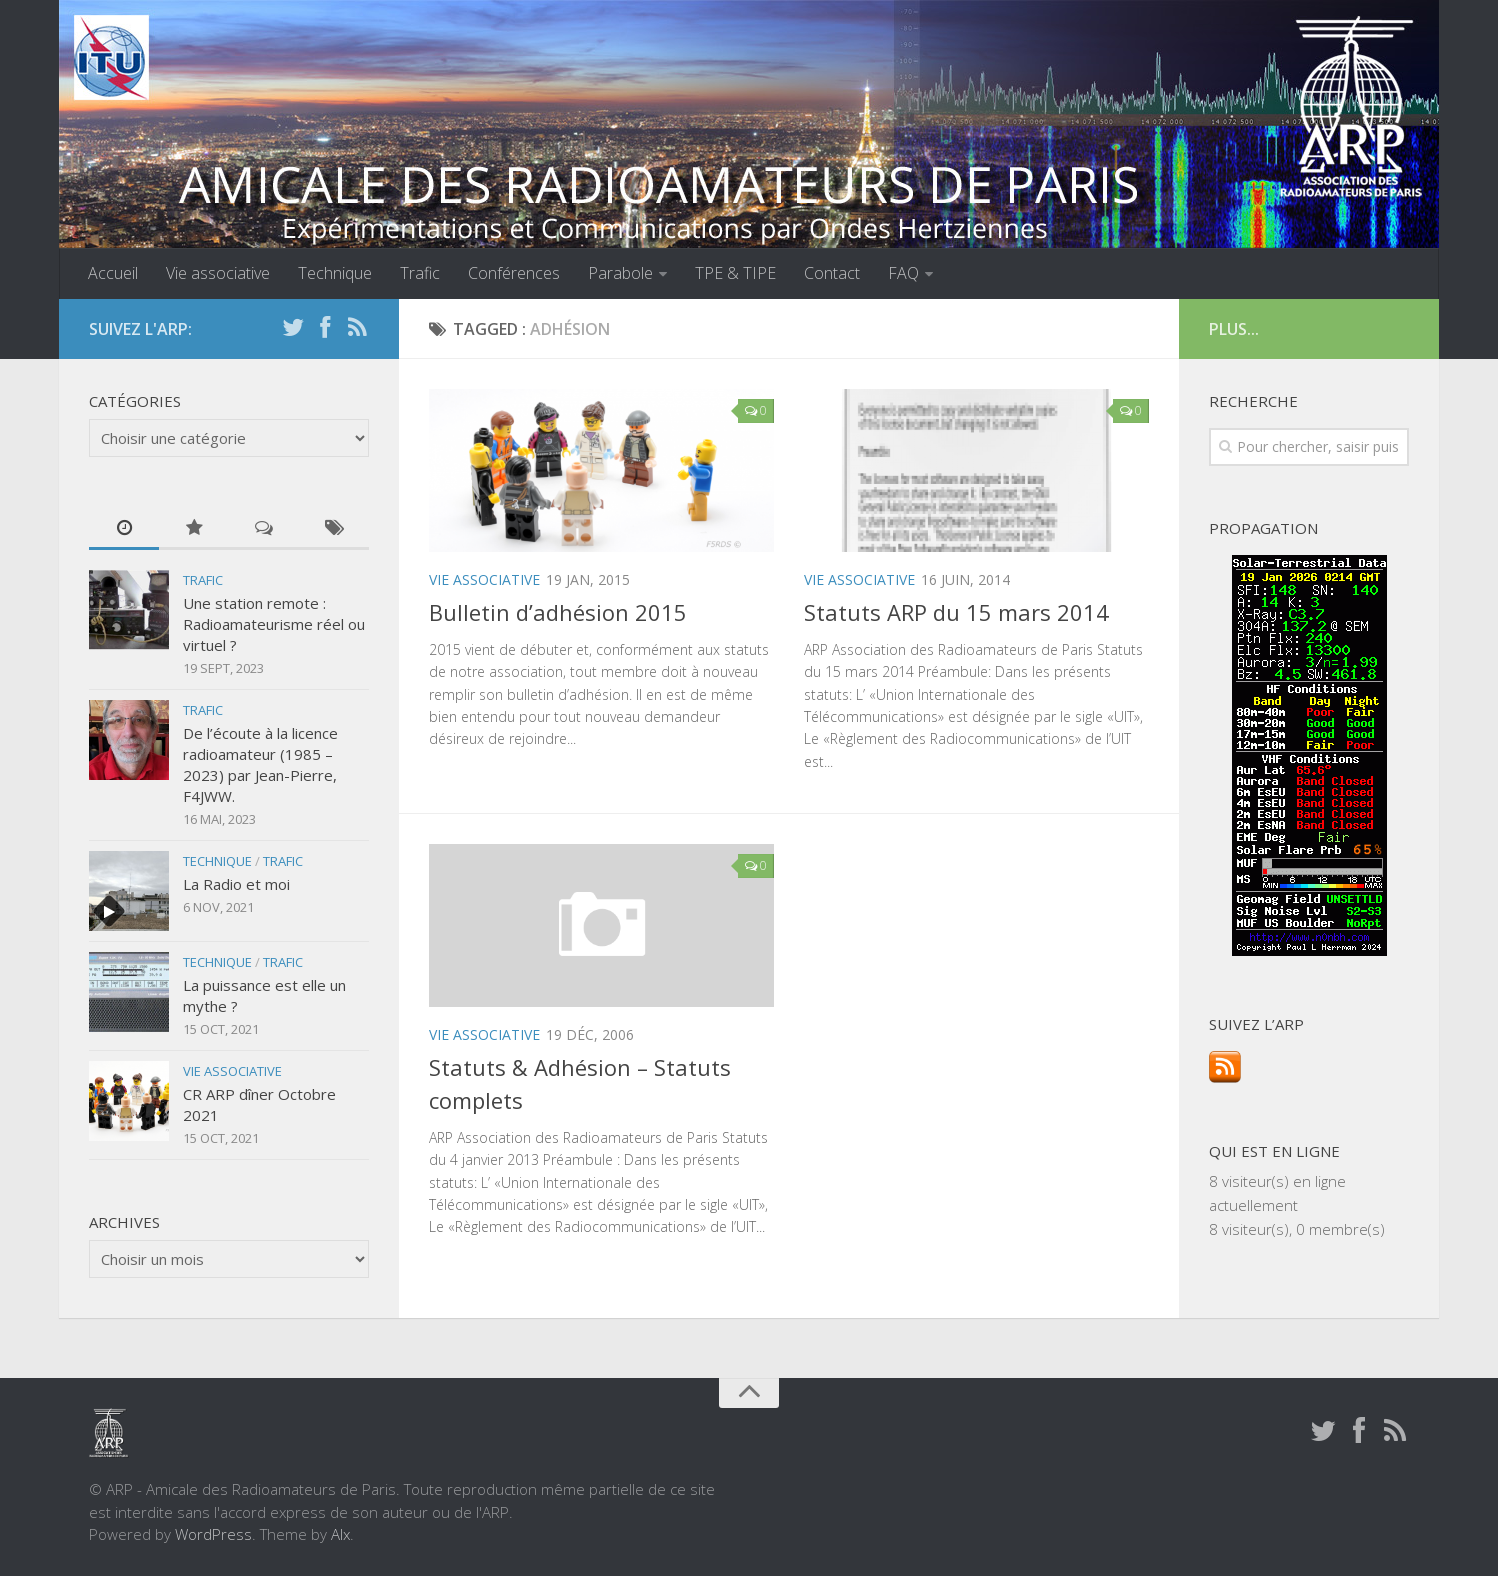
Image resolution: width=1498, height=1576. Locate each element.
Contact (832, 273)
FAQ (903, 273)
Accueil (113, 273)
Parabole (620, 273)
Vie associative (218, 273)
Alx (340, 1534)
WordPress (213, 1534)
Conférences (514, 273)
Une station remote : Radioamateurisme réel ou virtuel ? (274, 624)
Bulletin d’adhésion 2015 (558, 612)
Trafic (420, 273)
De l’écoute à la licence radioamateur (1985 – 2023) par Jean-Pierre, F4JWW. (260, 764)
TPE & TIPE (735, 273)
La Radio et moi (236, 884)
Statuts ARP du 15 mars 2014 (956, 612)
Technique (335, 273)
